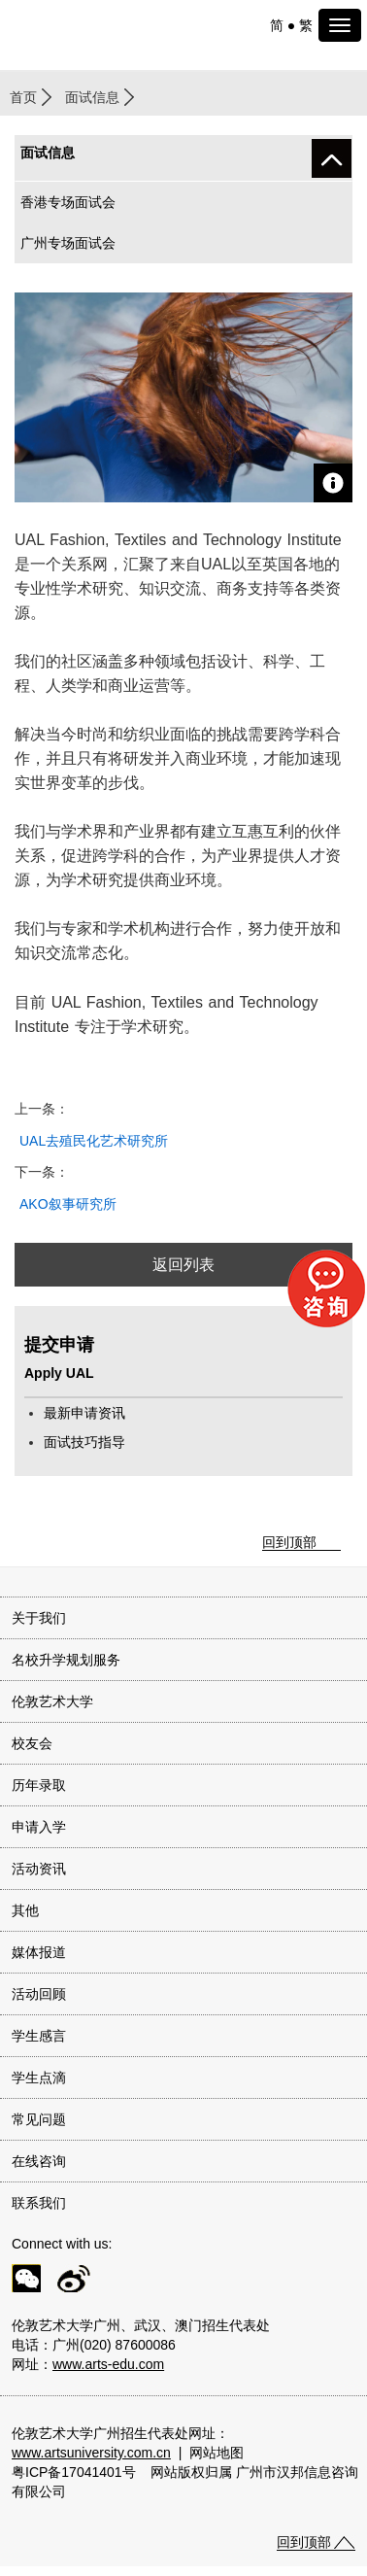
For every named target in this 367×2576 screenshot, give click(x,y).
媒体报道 (39, 1952)
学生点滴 (39, 2077)
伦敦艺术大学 (52, 1701)
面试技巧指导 (84, 1442)
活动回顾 (39, 1994)
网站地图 (216, 2452)
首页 (23, 97)
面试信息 (92, 97)
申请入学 (39, 1827)
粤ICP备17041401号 (74, 2472)
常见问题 (39, 2119)
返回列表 (183, 1264)
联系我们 (39, 2203)
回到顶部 (289, 1542)
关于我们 (39, 1618)
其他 (25, 1910)
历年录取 (39, 1785)
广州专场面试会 (68, 243)
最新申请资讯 (84, 1413)
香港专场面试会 (68, 202)
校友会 (32, 1743)
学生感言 (39, 2036)
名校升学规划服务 (66, 1659)
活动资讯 (39, 1868)
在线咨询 (39, 2161)
